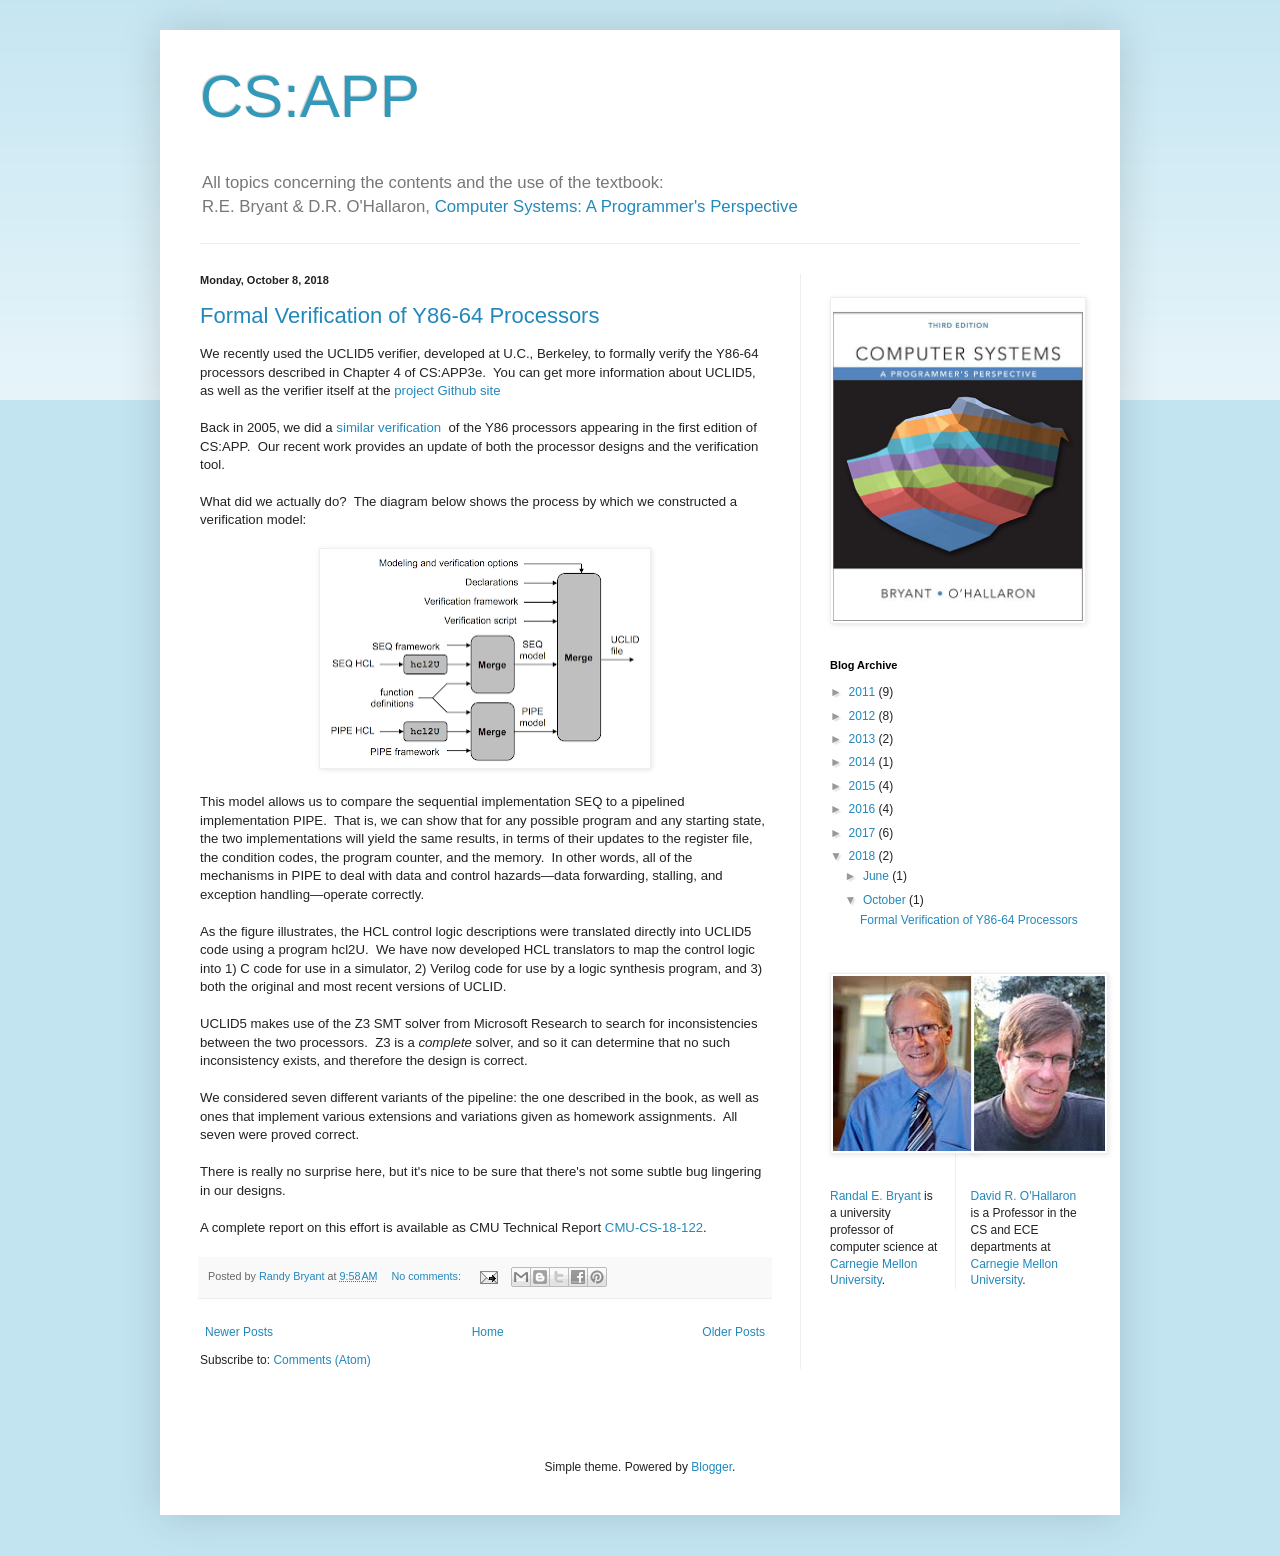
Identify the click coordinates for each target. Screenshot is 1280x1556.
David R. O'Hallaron (1024, 1196)
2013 (864, 739)
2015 (864, 786)
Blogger (711, 1467)
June (877, 876)
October (886, 900)
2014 (864, 762)
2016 (864, 809)
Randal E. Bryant (875, 1196)
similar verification (388, 427)
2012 (864, 716)
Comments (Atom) (321, 1360)
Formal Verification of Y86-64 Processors (399, 315)
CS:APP (310, 96)
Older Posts (733, 1332)
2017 (864, 833)
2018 (864, 856)
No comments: (427, 1276)
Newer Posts (239, 1332)
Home (488, 1332)
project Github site (447, 390)
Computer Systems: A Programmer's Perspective (616, 206)
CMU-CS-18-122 (654, 1227)
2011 (864, 692)
